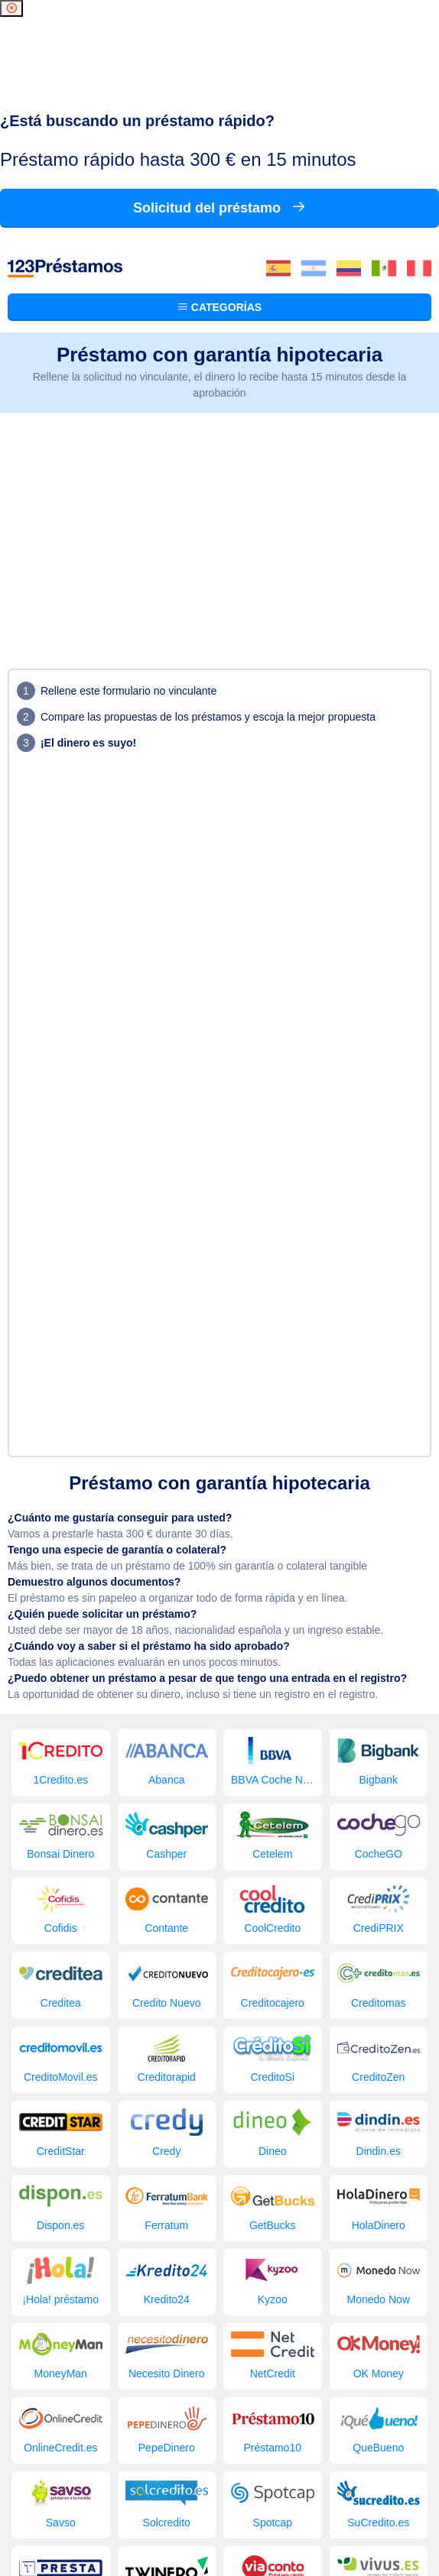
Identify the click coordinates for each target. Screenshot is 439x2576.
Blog (174, 2483)
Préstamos (77, 2467)
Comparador (333, 2467)
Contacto (302, 2483)
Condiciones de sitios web (220, 2525)
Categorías (219, 64)
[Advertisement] (219, 285)
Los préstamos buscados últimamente (203, 2467)
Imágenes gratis (232, 2483)
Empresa (393, 2467)
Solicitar (134, 2483)
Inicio (30, 2467)
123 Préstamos (73, 2498)
